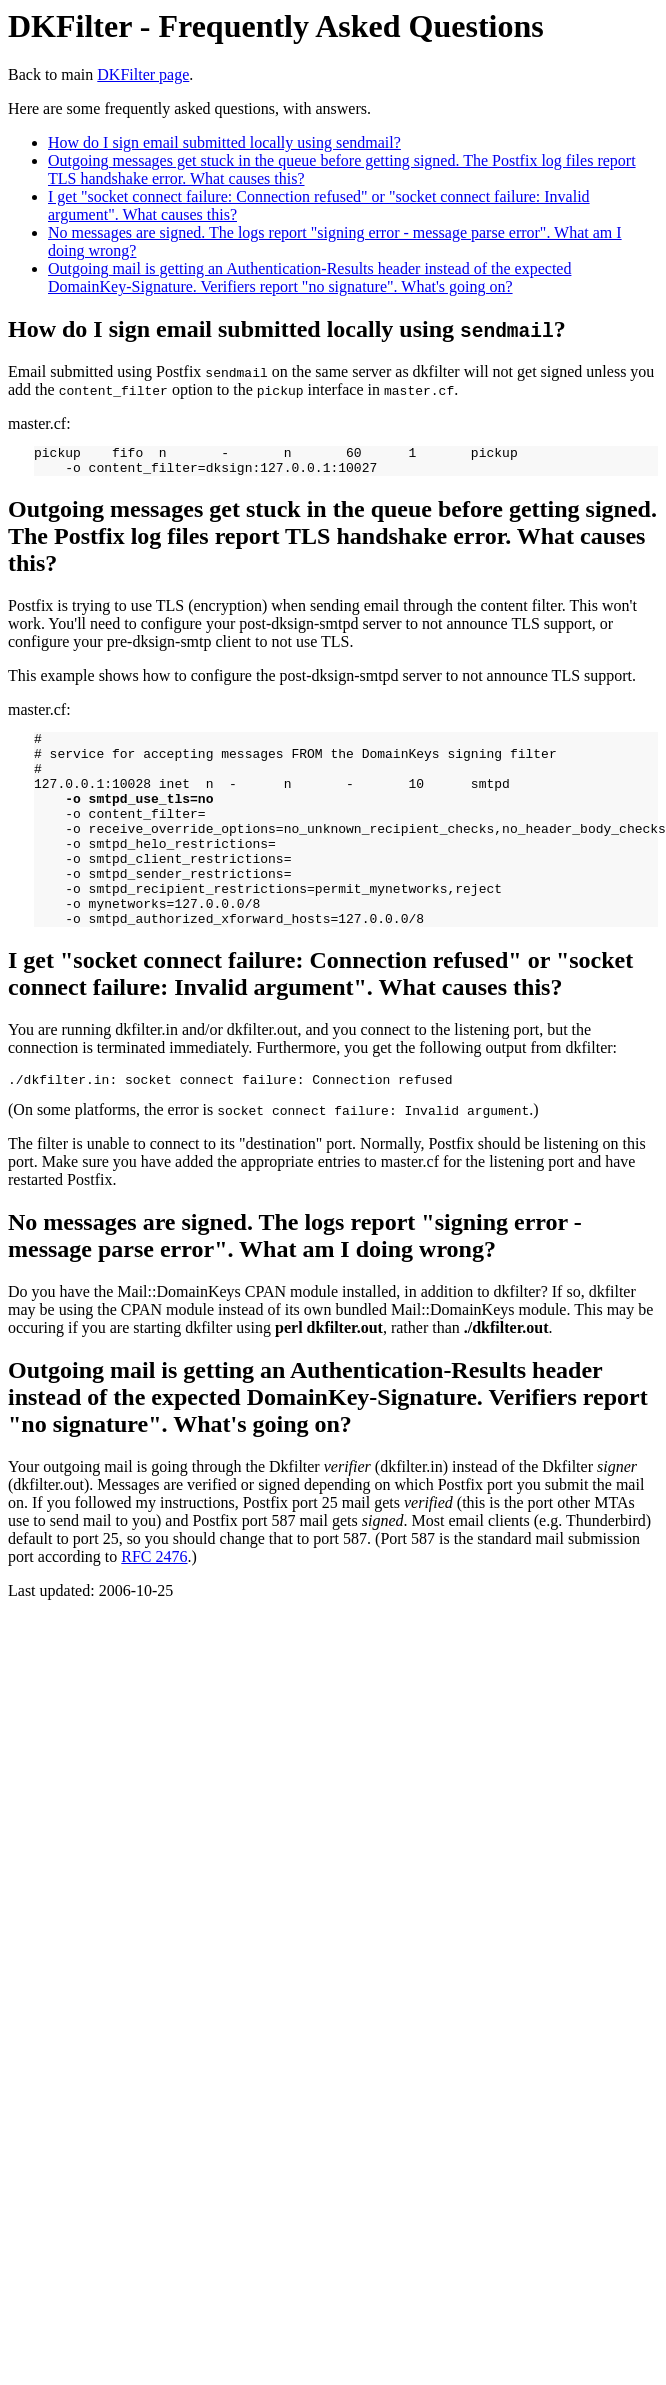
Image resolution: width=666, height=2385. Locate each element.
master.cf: (333, 737)
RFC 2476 (154, 1604)
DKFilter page (143, 74)
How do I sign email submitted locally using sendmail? (224, 142)
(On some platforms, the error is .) (333, 1114)
